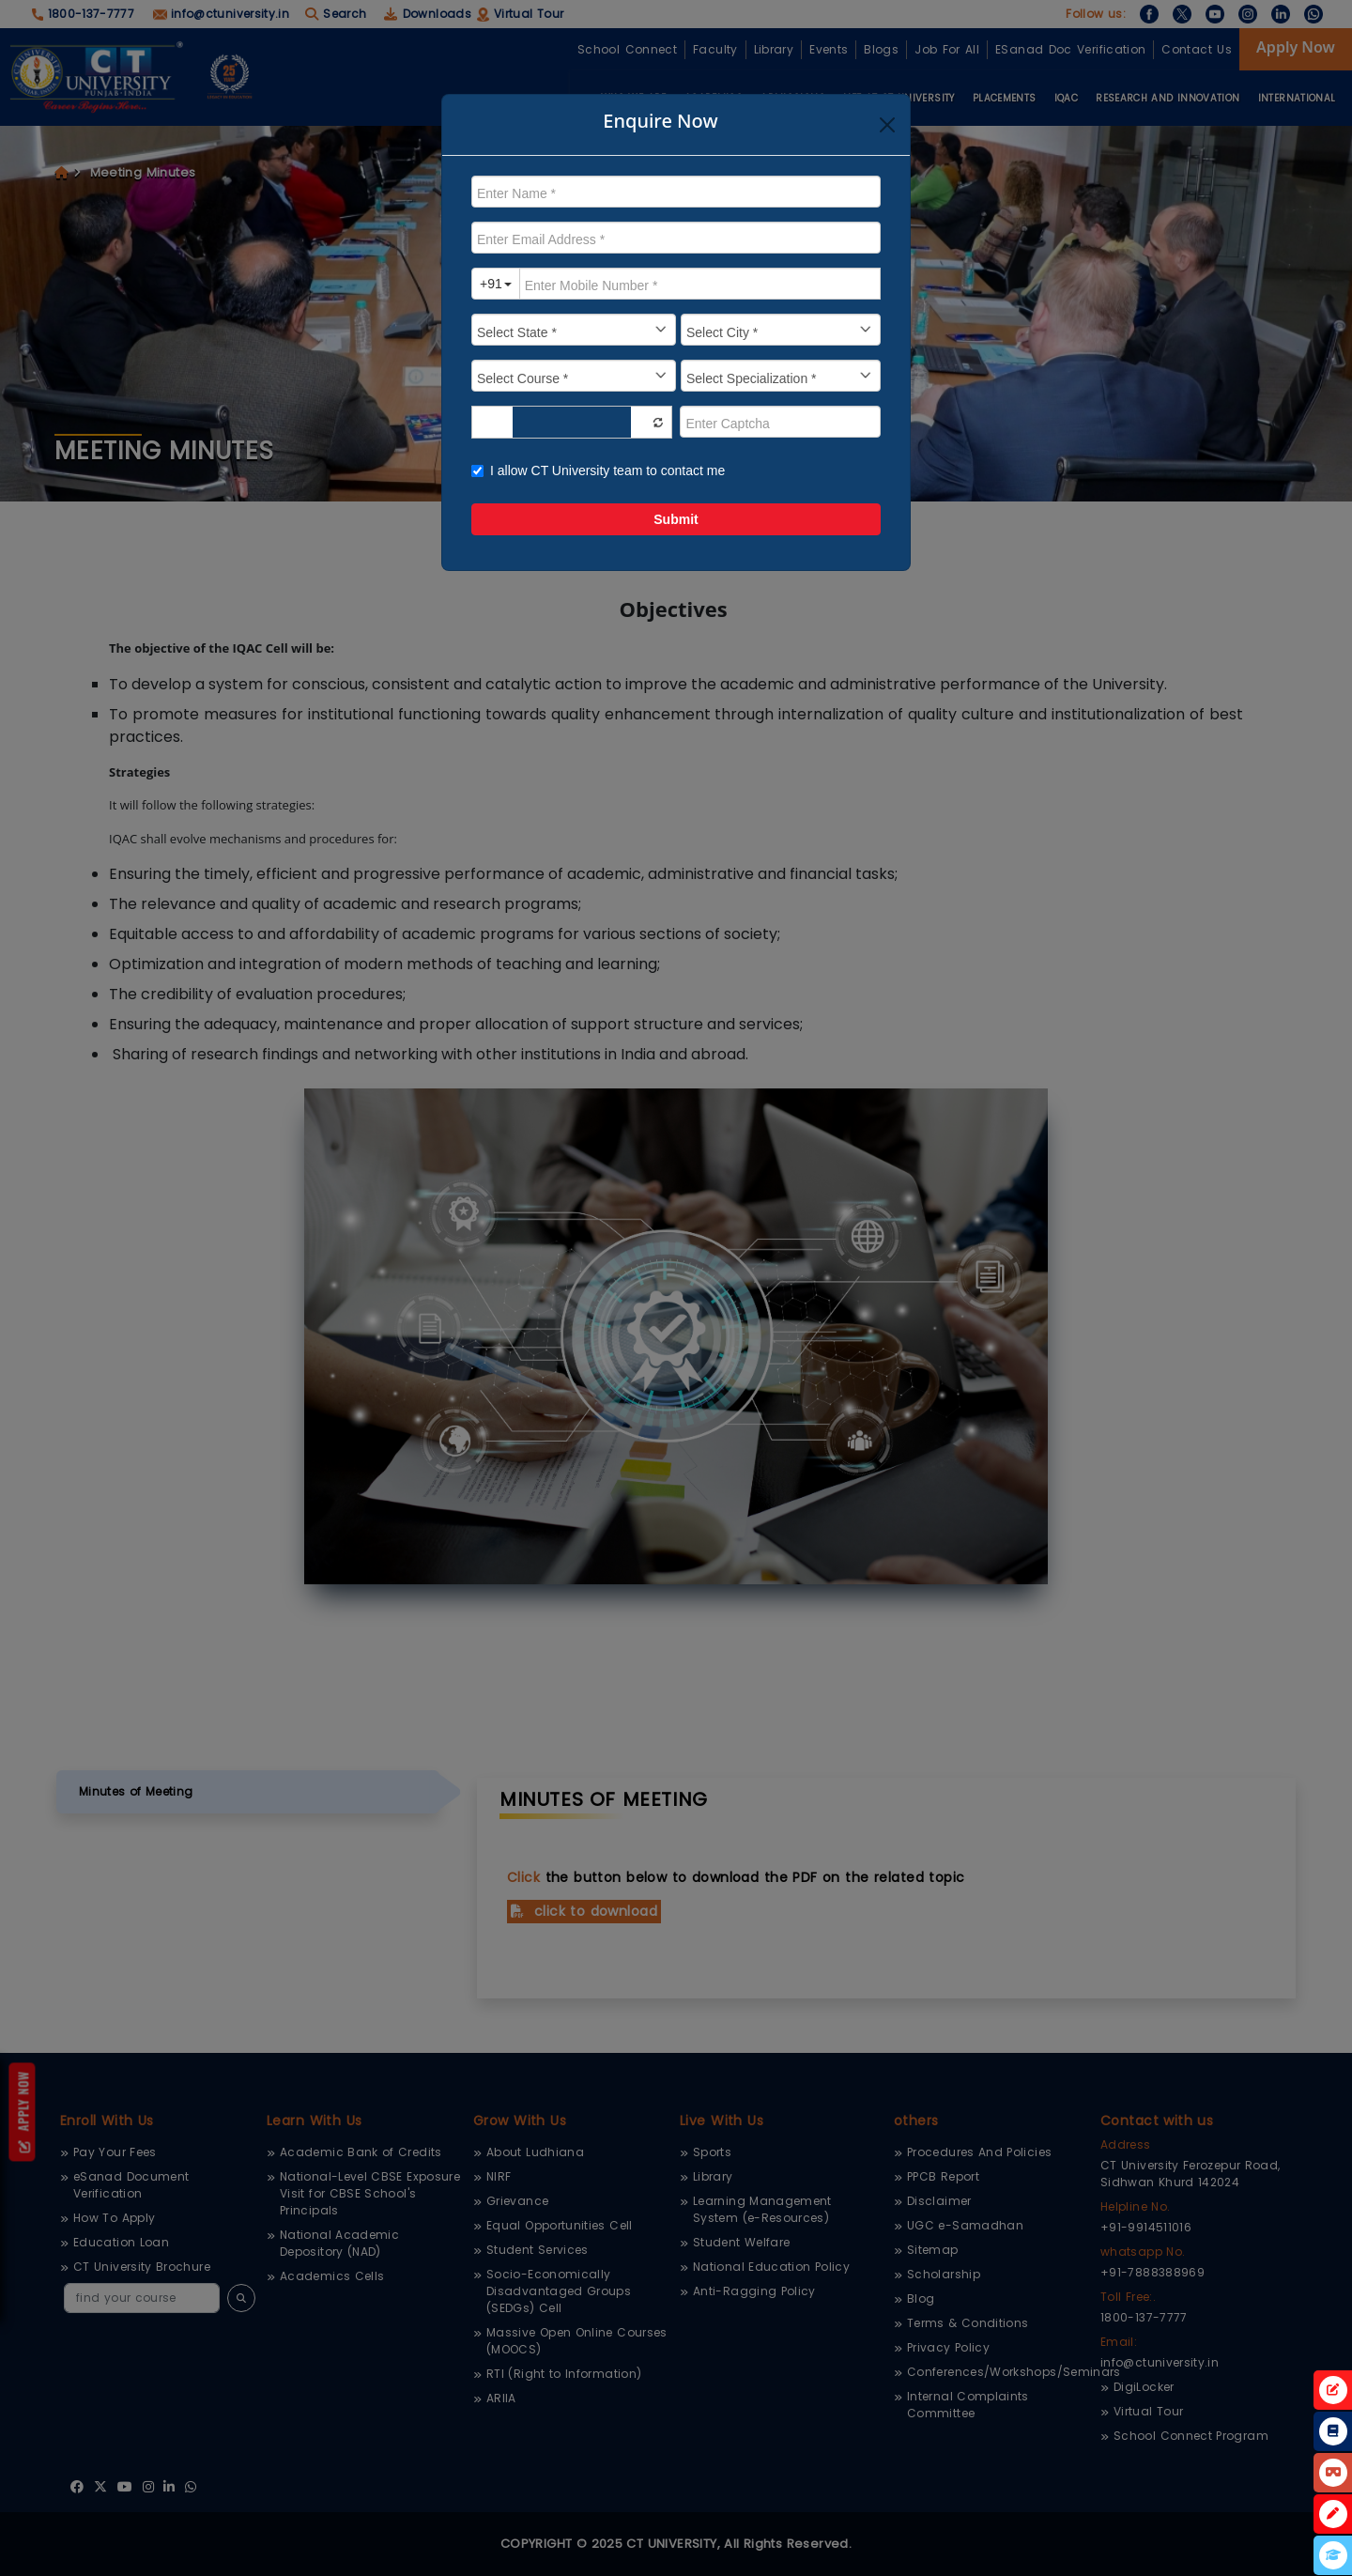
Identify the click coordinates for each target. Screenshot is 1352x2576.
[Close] (887, 125)
